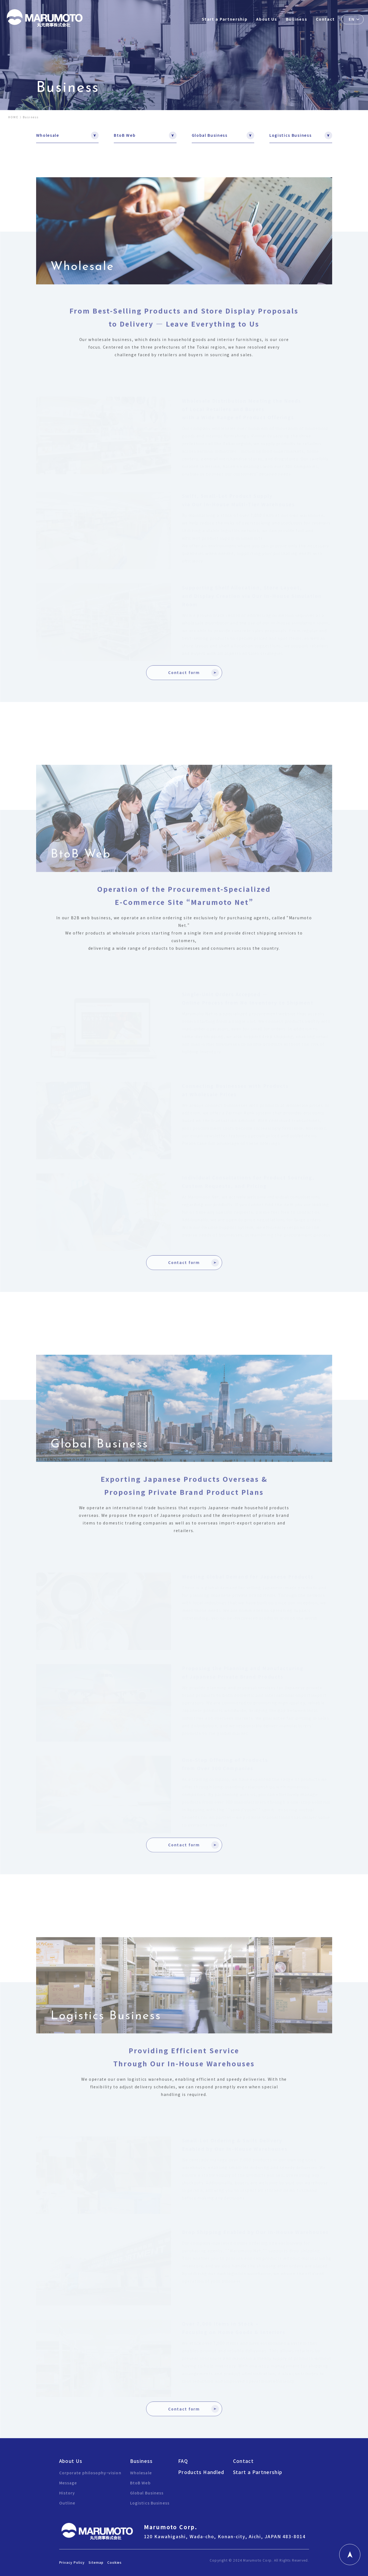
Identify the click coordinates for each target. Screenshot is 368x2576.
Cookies (114, 2562)
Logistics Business (290, 135)
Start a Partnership (224, 19)
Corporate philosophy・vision (90, 2472)
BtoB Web (125, 135)
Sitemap (96, 2562)
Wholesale (47, 135)
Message (68, 2482)
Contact (325, 19)
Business (296, 19)
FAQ (183, 2460)
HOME (13, 117)
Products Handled (201, 2472)
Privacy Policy (72, 2562)
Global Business (210, 135)
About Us (266, 19)
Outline (67, 2503)
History (67, 2493)
